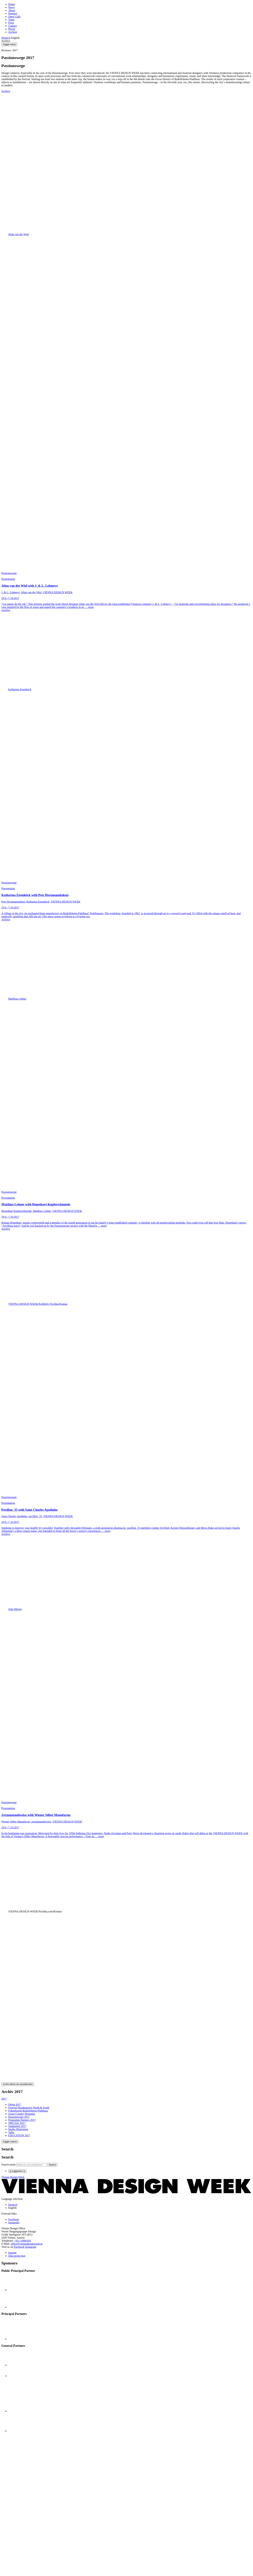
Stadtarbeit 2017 (17, 2126)
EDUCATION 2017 (19, 2135)
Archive (12, 32)
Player (11, 28)
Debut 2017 (14, 2104)
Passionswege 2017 (19, 2116)
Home (11, 4)
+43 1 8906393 (22, 2240)
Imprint (12, 2252)
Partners (12, 13)
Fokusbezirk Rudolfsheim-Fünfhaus (28, 2110)
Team (11, 19)
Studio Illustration (18, 2129)
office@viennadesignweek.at (26, 2243)
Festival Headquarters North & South (28, 2107)
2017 (4, 2098)
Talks (11, 2132)
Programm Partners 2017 (22, 2120)
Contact (12, 25)
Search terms (8, 2164)
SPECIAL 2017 (16, 2123)
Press (11, 22)
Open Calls (14, 16)
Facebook (19, 2246)
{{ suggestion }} (17, 2171)
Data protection (16, 2255)
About (11, 10)
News (11, 7)
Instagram (30, 2246)
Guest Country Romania (21, 2113)
